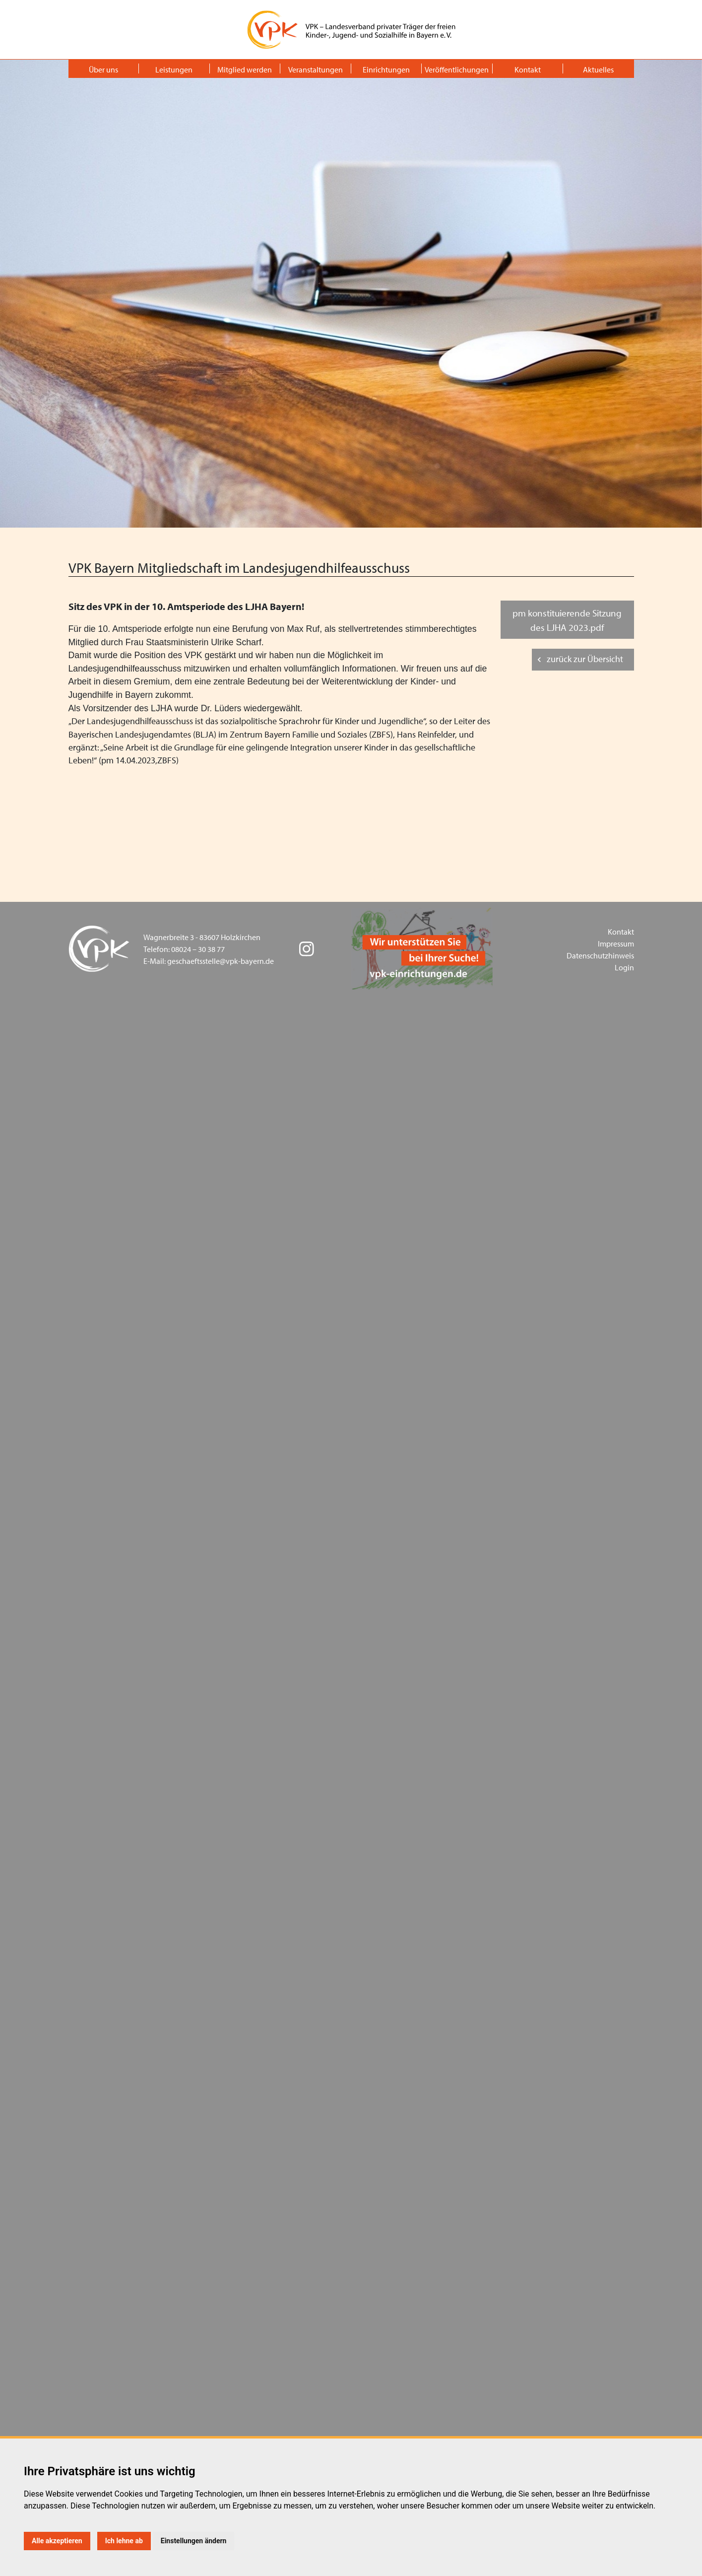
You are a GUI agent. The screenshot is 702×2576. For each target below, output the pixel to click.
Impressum (616, 944)
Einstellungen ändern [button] (194, 2541)
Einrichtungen (386, 69)
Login (624, 967)
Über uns (103, 69)
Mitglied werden (244, 69)
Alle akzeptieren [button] (57, 2541)
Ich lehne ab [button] (124, 2541)
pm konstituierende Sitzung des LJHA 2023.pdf (567, 620)
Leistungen (173, 69)
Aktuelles (598, 69)
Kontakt (527, 69)
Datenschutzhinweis (600, 955)
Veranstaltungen (315, 69)
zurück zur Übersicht (585, 659)
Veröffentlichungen (457, 69)
